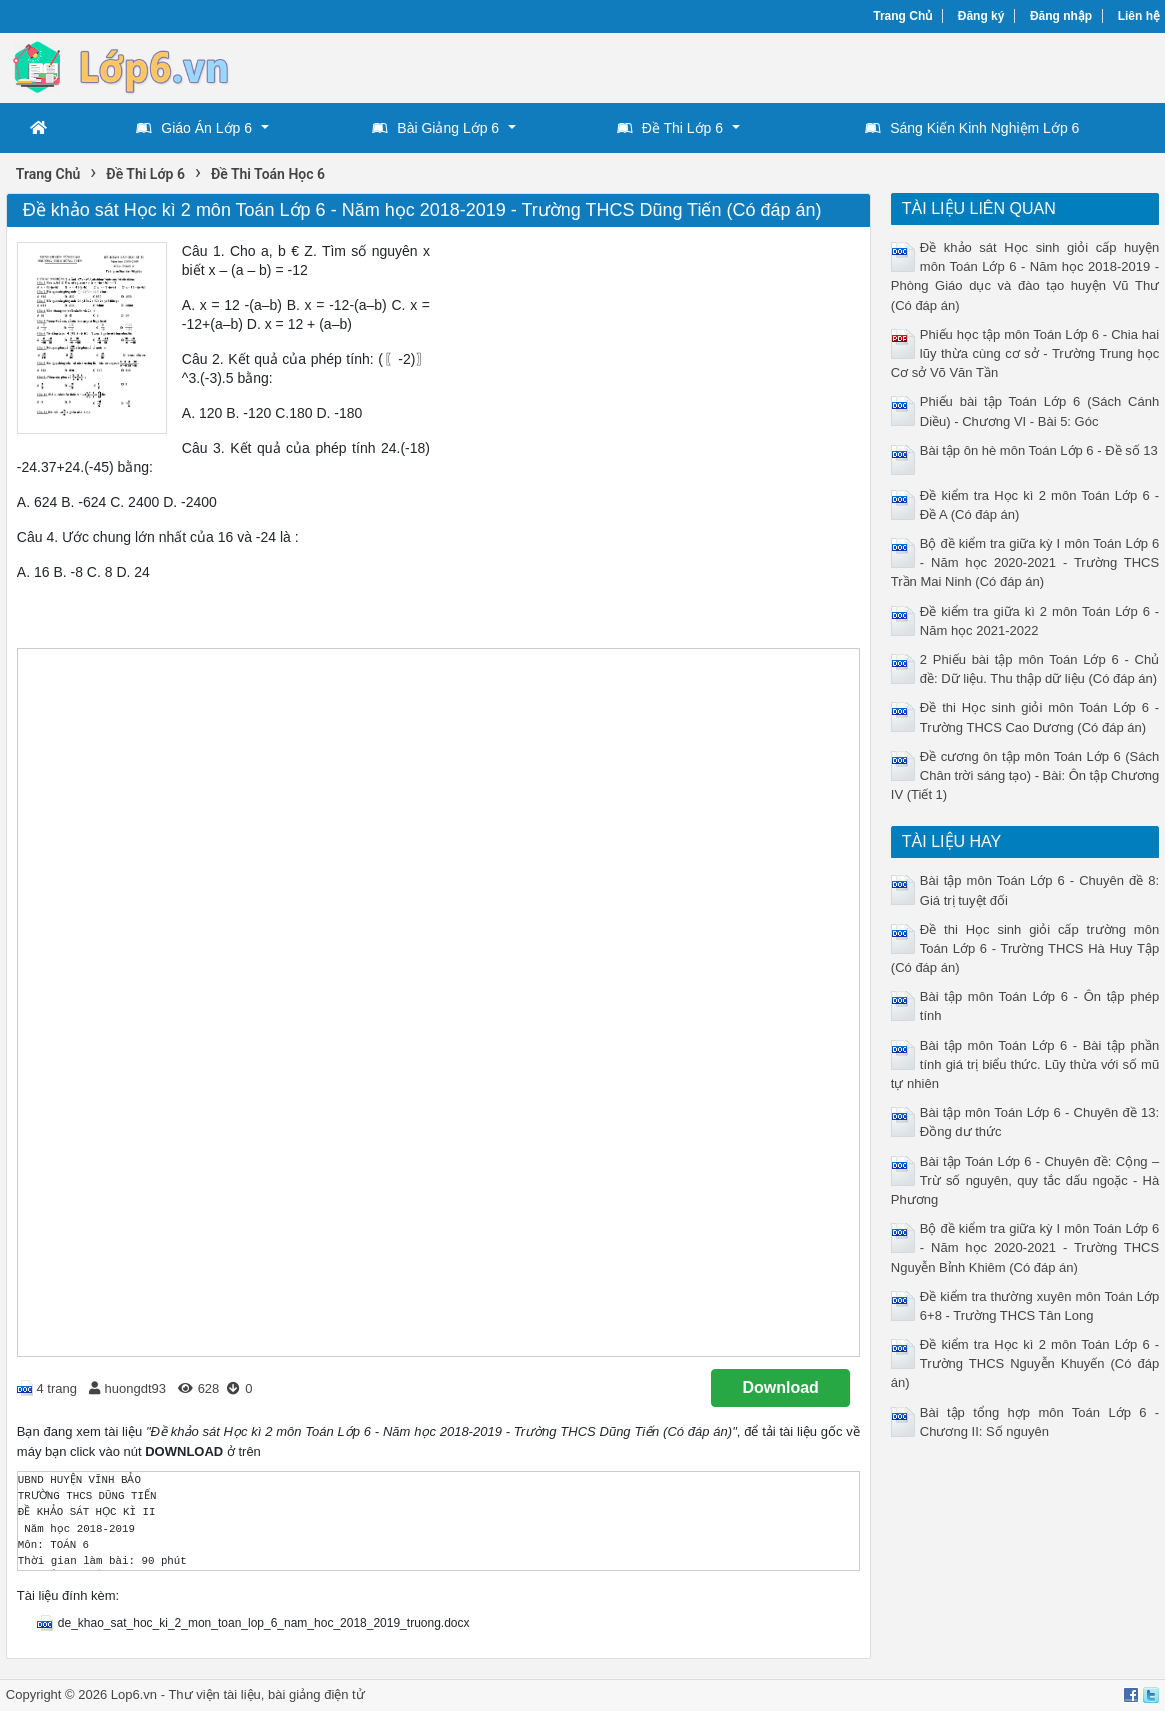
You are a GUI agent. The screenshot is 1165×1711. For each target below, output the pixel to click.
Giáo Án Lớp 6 (194, 128)
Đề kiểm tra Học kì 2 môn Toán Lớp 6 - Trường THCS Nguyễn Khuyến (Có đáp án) (1025, 1363)
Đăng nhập (1061, 16)
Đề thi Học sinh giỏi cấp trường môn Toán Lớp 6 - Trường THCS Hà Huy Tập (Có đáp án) (1025, 948)
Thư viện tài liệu (214, 1694)
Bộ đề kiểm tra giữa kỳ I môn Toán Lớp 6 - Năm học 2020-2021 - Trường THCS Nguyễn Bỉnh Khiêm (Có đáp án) (1025, 1247)
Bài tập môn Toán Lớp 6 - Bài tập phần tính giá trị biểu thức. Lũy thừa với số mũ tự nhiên (1025, 1064)
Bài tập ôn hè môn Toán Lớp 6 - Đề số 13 (1039, 450)
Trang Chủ (902, 16)
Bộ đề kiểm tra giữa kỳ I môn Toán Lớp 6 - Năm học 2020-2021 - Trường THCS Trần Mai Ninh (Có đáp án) (1025, 562)
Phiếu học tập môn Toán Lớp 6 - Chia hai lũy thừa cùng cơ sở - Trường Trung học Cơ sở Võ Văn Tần (1025, 353)
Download (780, 1387)
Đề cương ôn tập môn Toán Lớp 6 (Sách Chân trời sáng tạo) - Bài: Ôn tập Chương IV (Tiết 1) (1025, 775)
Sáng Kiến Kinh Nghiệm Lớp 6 (972, 128)
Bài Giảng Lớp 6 (435, 128)
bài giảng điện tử (316, 1694)
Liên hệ (1139, 16)
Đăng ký (981, 16)
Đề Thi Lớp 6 (670, 128)
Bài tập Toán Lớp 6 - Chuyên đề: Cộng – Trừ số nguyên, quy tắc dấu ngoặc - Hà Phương (1025, 1180)
